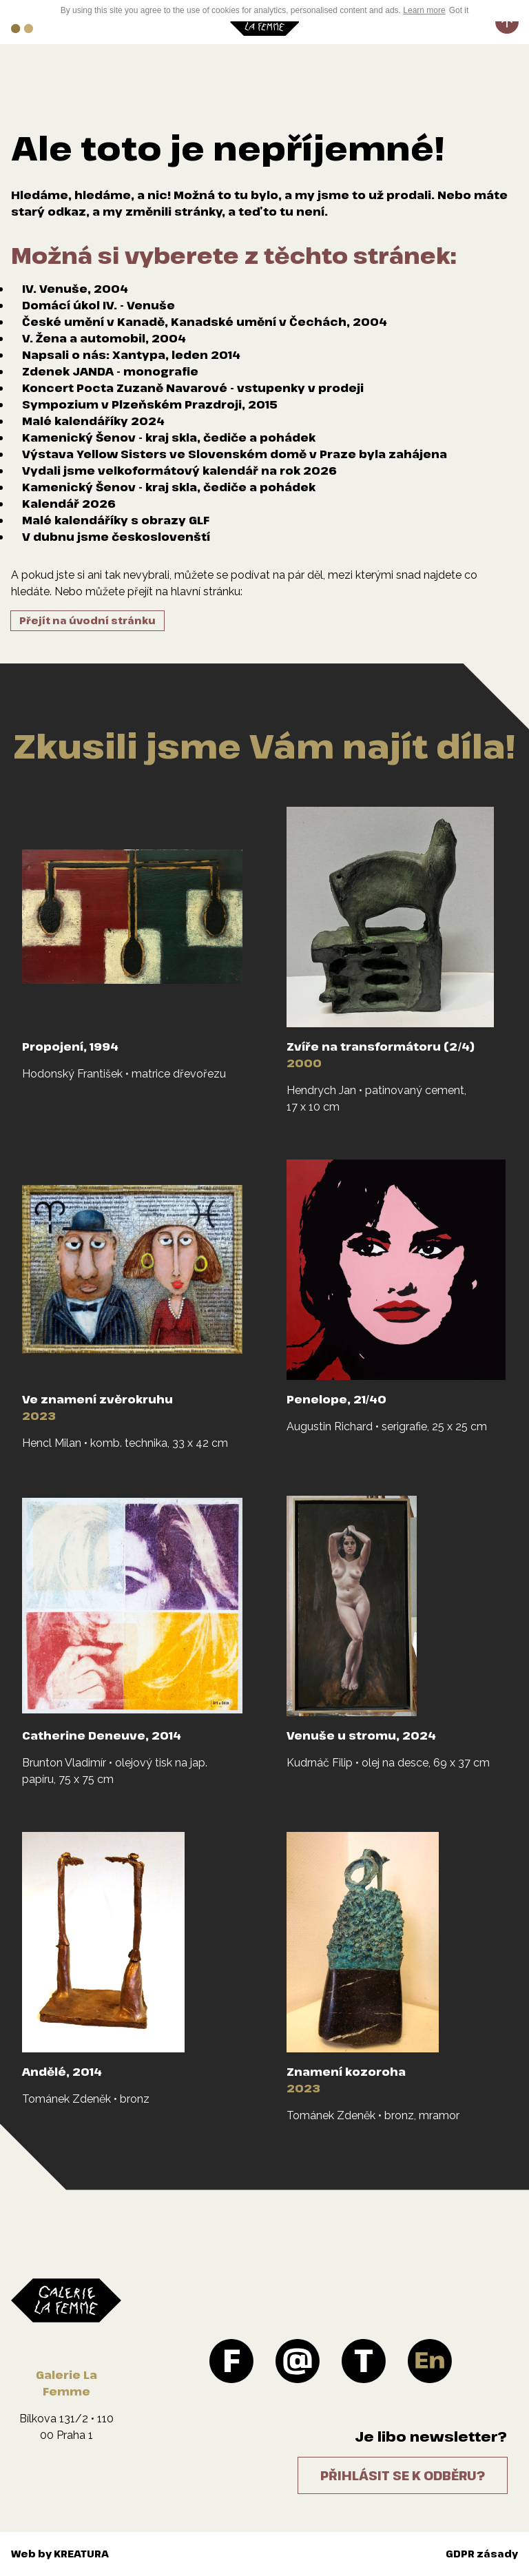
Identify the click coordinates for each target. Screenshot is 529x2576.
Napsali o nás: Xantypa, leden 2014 (131, 354)
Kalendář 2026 (69, 503)
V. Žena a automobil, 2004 (104, 338)
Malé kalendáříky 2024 (93, 421)
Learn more (424, 10)
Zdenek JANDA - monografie (110, 371)
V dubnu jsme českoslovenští (116, 536)
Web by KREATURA (60, 2553)
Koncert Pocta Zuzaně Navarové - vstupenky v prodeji (193, 387)
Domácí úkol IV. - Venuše (98, 305)
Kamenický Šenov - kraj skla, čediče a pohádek (168, 437)
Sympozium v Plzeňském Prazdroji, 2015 (150, 404)
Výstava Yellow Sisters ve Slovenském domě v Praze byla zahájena (234, 454)
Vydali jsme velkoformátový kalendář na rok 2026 (179, 470)
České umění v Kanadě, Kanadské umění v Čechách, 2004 (204, 321)
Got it (459, 10)
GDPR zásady (482, 2553)
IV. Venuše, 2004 (75, 288)
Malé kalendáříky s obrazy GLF (115, 520)
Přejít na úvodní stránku (87, 620)
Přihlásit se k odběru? (402, 2475)
